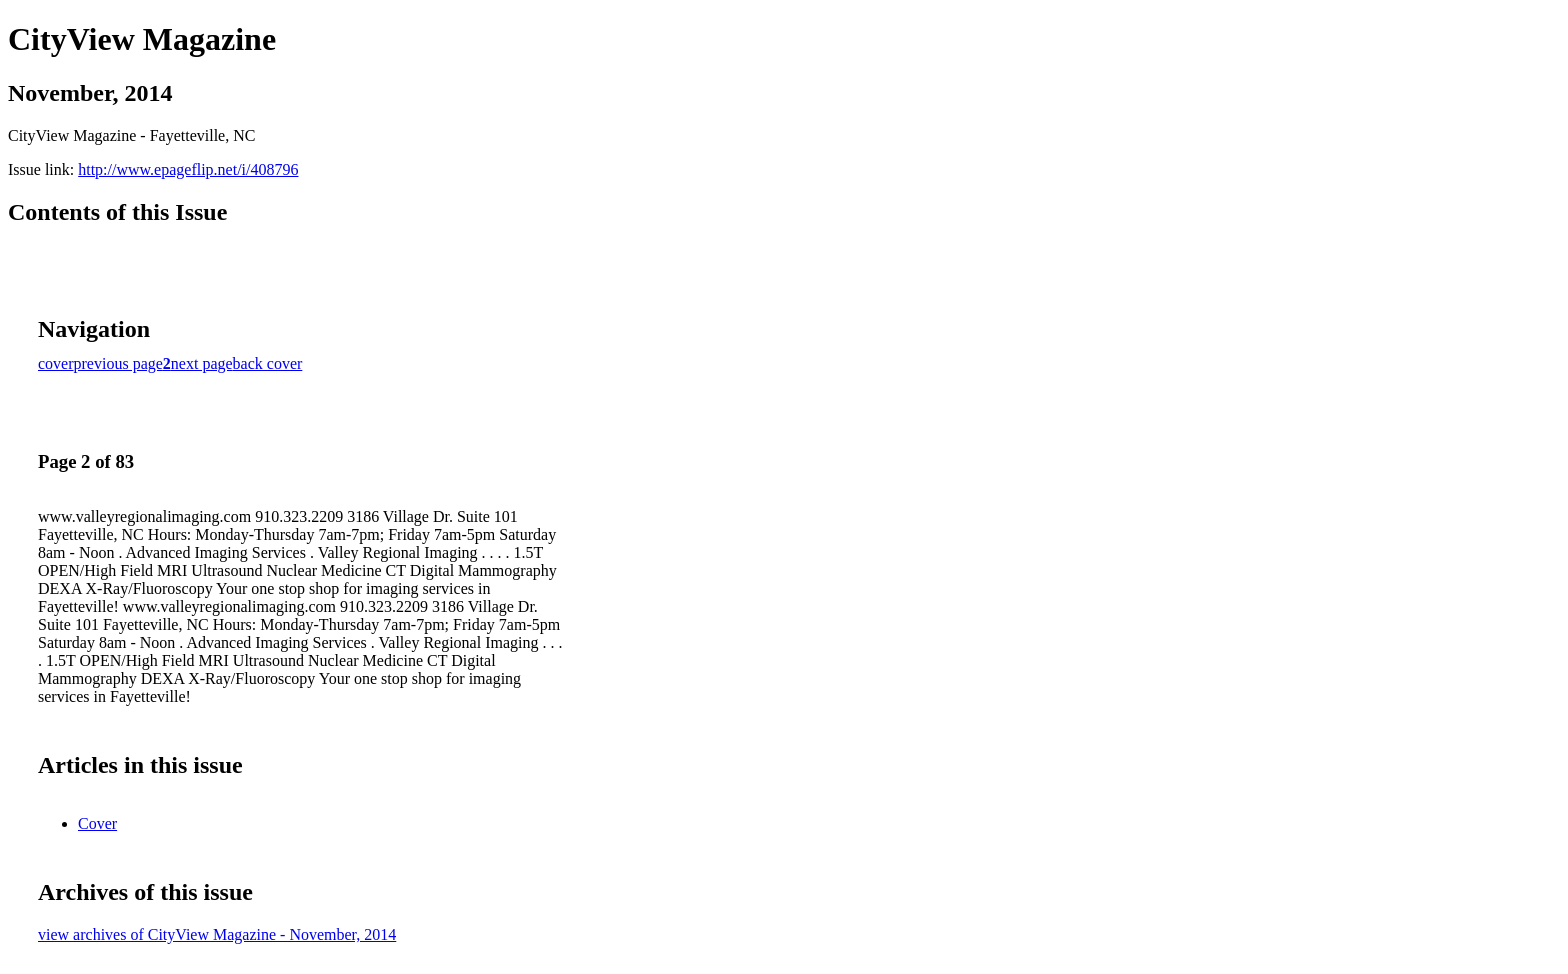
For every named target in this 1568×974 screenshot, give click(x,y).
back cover (268, 363)
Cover (97, 823)
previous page (118, 363)
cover (56, 363)
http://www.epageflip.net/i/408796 (188, 169)
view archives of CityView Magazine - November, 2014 (217, 934)
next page (202, 363)
